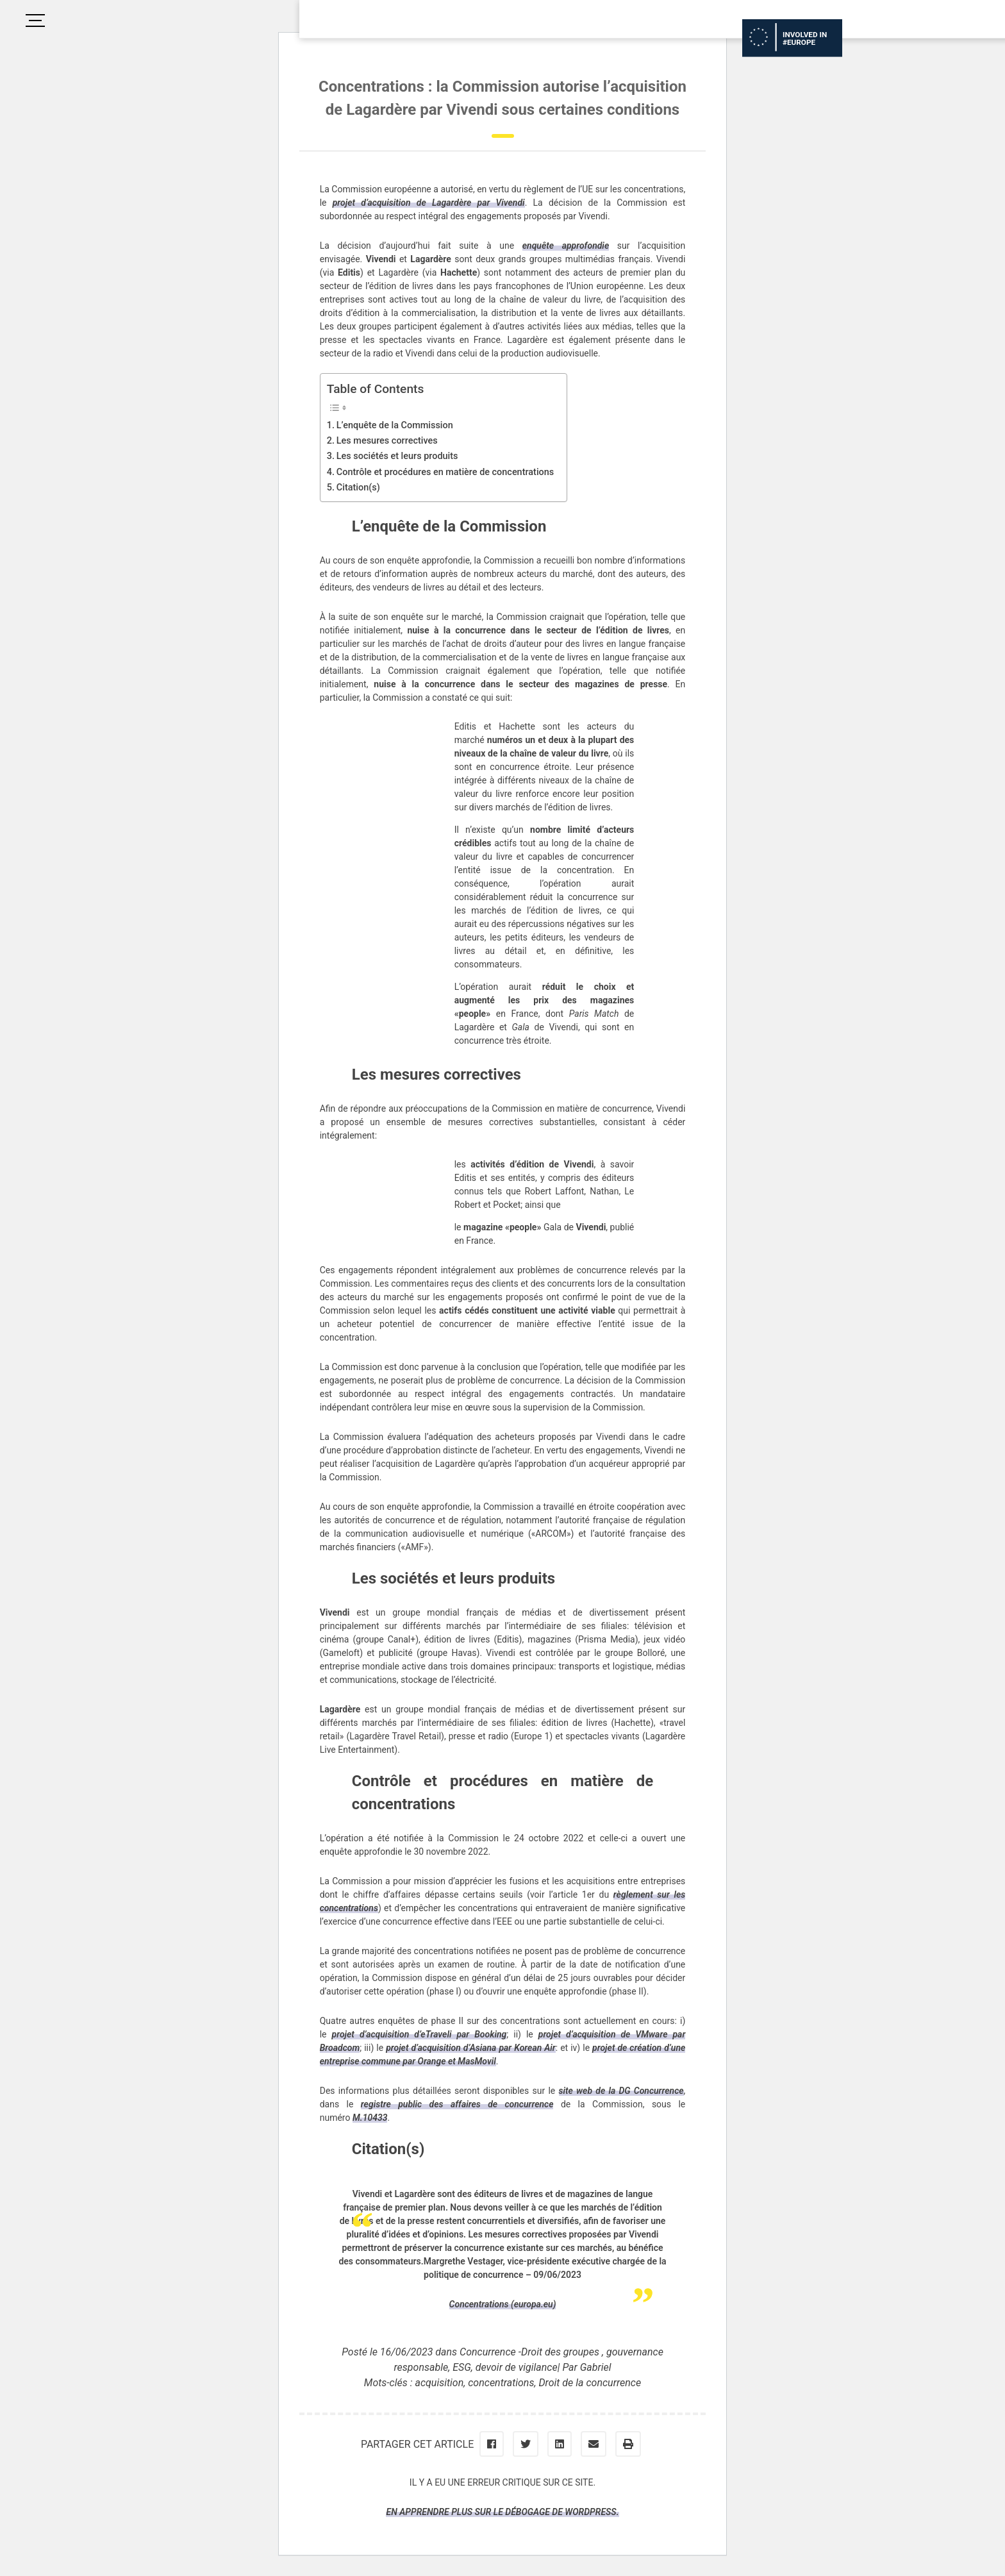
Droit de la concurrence (589, 2383)
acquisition (439, 2383)
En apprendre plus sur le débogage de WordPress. (502, 2512)
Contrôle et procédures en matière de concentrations (445, 472)
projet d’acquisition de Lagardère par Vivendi (429, 202)
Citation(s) (358, 487)
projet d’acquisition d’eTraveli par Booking (419, 2034)
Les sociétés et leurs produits (397, 456)
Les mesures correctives (387, 440)
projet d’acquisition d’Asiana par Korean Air (471, 2048)
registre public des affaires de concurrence (457, 2104)
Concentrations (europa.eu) (502, 2304)
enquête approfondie (565, 245)
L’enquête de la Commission (394, 425)
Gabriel (595, 2367)
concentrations (501, 2383)
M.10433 (370, 2117)
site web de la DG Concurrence (621, 2091)
